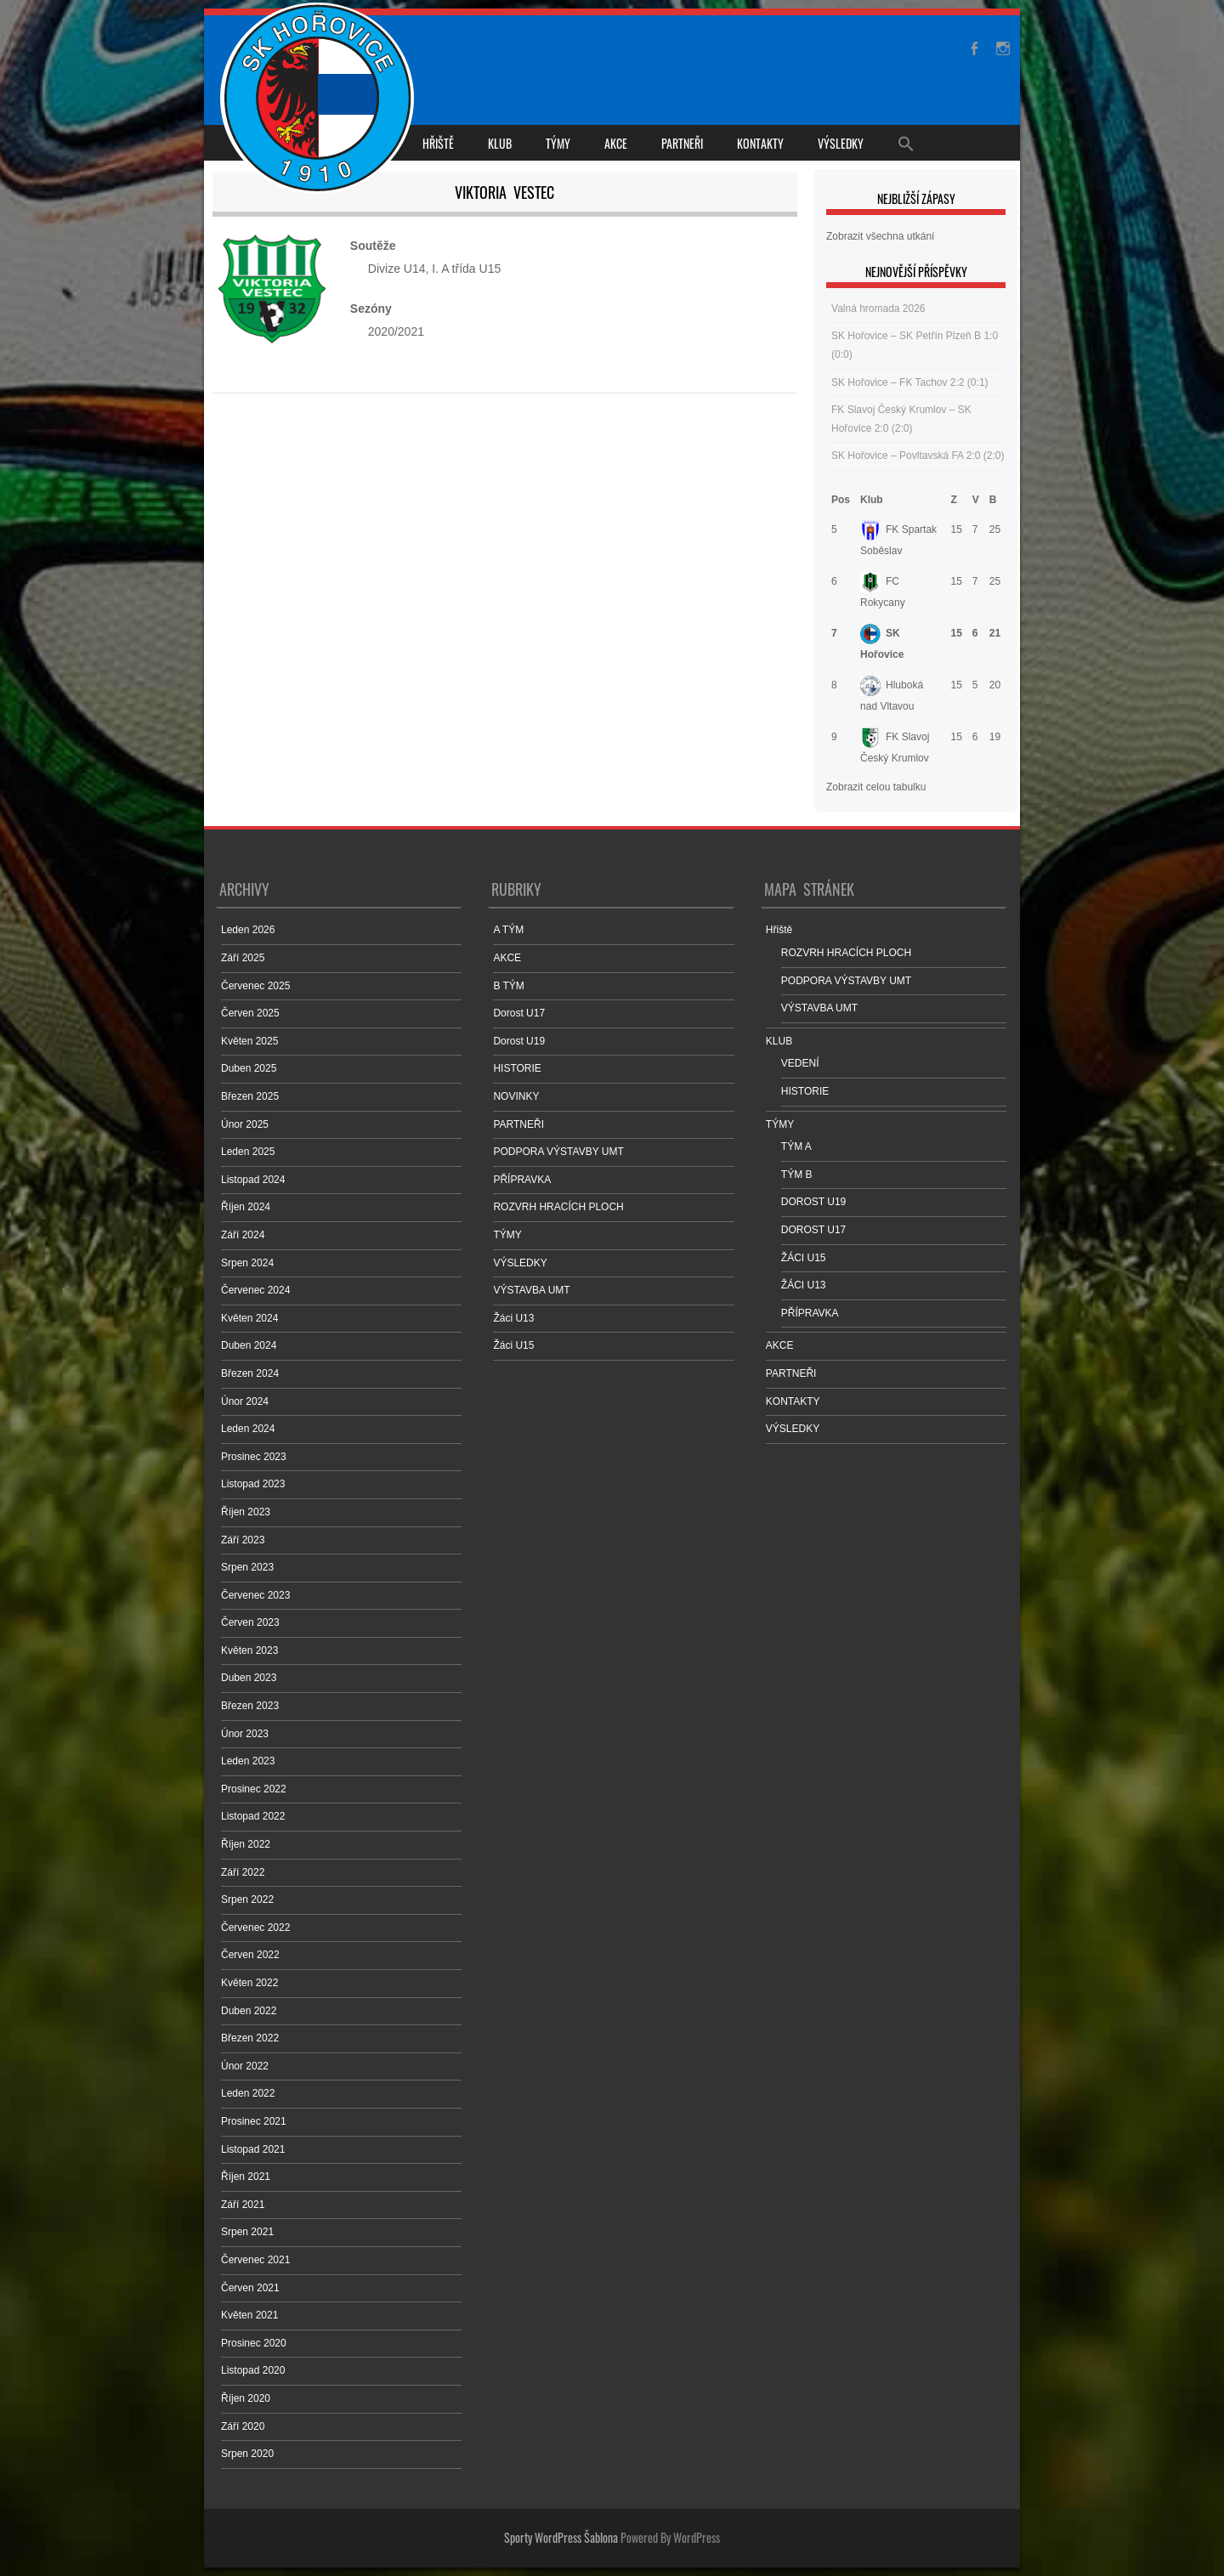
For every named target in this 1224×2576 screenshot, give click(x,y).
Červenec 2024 (255, 1290)
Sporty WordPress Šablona (561, 2537)
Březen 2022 (250, 2038)
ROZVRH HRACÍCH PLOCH (558, 1207)
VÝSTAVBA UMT (531, 1290)
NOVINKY (516, 1096)
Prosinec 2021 (253, 2121)
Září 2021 (242, 2205)
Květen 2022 (249, 1983)
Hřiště (438, 143)
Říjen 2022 (245, 1844)
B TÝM (508, 986)
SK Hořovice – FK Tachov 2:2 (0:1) (910, 382)
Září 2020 (242, 2426)
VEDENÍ (800, 1063)
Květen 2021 (249, 2315)
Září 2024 (242, 1235)
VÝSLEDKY (841, 143)
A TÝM (508, 930)
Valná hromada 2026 (878, 308)
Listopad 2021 (253, 2149)
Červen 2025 (250, 1013)
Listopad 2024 (253, 1180)
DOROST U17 (813, 1230)
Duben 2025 (248, 1068)
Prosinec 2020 (253, 2343)
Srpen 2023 (247, 1567)
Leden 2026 (248, 930)
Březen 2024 (250, 1373)
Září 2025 (242, 958)
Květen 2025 (249, 1041)
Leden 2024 (248, 1429)
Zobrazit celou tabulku (876, 787)
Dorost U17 (519, 1013)
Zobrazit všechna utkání (880, 236)
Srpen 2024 (247, 1263)
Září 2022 (242, 1872)
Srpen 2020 (247, 2454)
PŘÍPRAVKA (522, 1180)
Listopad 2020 (253, 2370)
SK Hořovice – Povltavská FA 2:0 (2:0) (917, 455)
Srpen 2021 (247, 2232)
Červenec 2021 (255, 2260)
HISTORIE (517, 1068)
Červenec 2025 (255, 986)
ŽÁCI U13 (803, 1285)
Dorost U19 (519, 1041)
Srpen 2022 (247, 1899)
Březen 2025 (250, 1096)
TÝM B (797, 1174)
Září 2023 (242, 1540)
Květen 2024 (249, 1318)
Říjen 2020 (245, 2398)
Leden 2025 (248, 1152)
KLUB (500, 143)
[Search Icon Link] (906, 143)
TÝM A (796, 1146)
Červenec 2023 (255, 1595)
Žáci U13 (513, 1318)
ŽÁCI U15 (803, 1258)
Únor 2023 (245, 1734)
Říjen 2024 (245, 1207)
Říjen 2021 (245, 2177)
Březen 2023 (250, 1706)
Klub (871, 500)
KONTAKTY (760, 143)
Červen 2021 (250, 2288)
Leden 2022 (248, 2093)
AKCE (615, 143)
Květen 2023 (249, 1650)
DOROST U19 (813, 1202)
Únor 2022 (245, 2066)
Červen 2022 (250, 1955)
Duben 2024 (248, 1345)
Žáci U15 (513, 1345)
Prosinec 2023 (253, 1457)
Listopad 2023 (253, 1484)
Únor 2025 (245, 1124)
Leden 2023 (248, 1761)
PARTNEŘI (682, 143)
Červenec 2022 (255, 1927)
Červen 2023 (250, 1622)
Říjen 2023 (245, 1512)
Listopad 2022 (253, 1816)
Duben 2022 (248, 2011)
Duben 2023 (248, 1678)
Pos (840, 500)
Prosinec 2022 (253, 1789)
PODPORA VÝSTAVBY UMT (558, 1152)
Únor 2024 (245, 1401)
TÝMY (558, 143)
